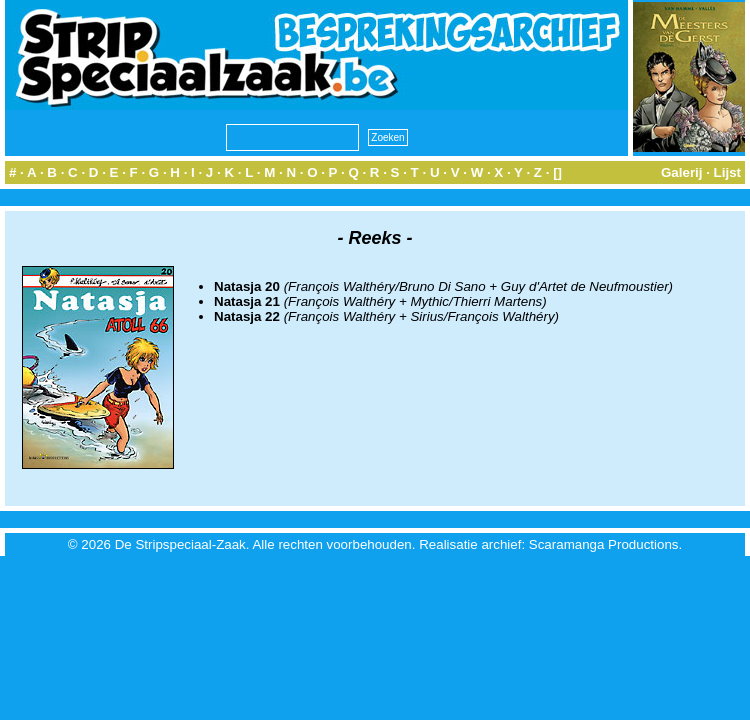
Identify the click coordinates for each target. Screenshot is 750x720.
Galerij (682, 172)
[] (557, 172)
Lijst (727, 172)
